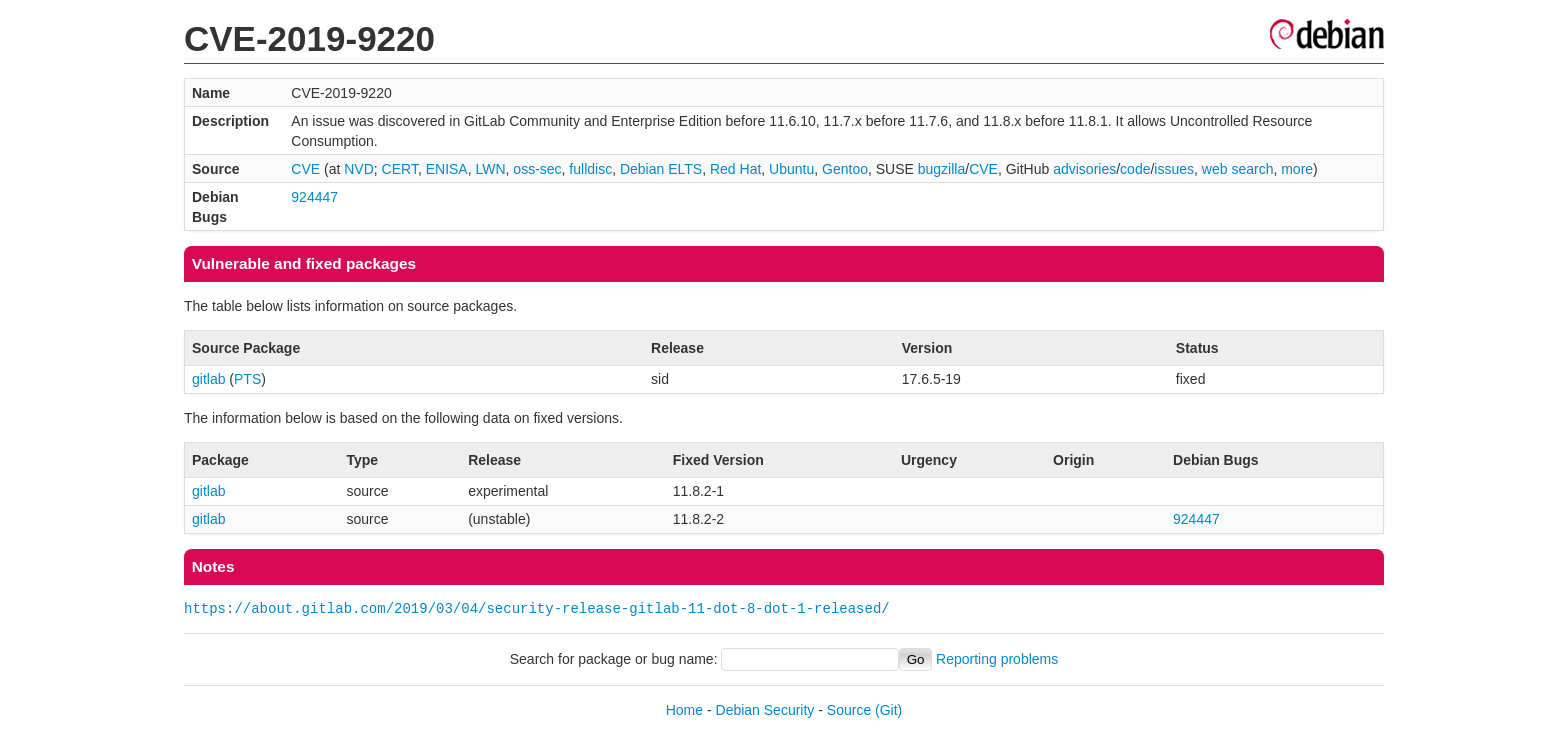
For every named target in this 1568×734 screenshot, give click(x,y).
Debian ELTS (661, 169)
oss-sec (537, 169)
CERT (400, 169)
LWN (490, 169)
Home (684, 710)
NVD (359, 169)
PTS (247, 379)
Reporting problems (997, 659)
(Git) (888, 710)
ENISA (447, 169)
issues (1174, 169)
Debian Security (765, 710)
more (1297, 169)
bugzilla (941, 169)
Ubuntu (791, 169)
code (1135, 169)
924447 (314, 197)
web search (1238, 169)
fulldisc (590, 169)
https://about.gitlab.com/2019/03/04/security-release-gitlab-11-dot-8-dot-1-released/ (537, 608)
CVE (305, 169)
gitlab (208, 379)
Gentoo (845, 169)
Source (849, 710)
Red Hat (735, 169)
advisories (1084, 169)
